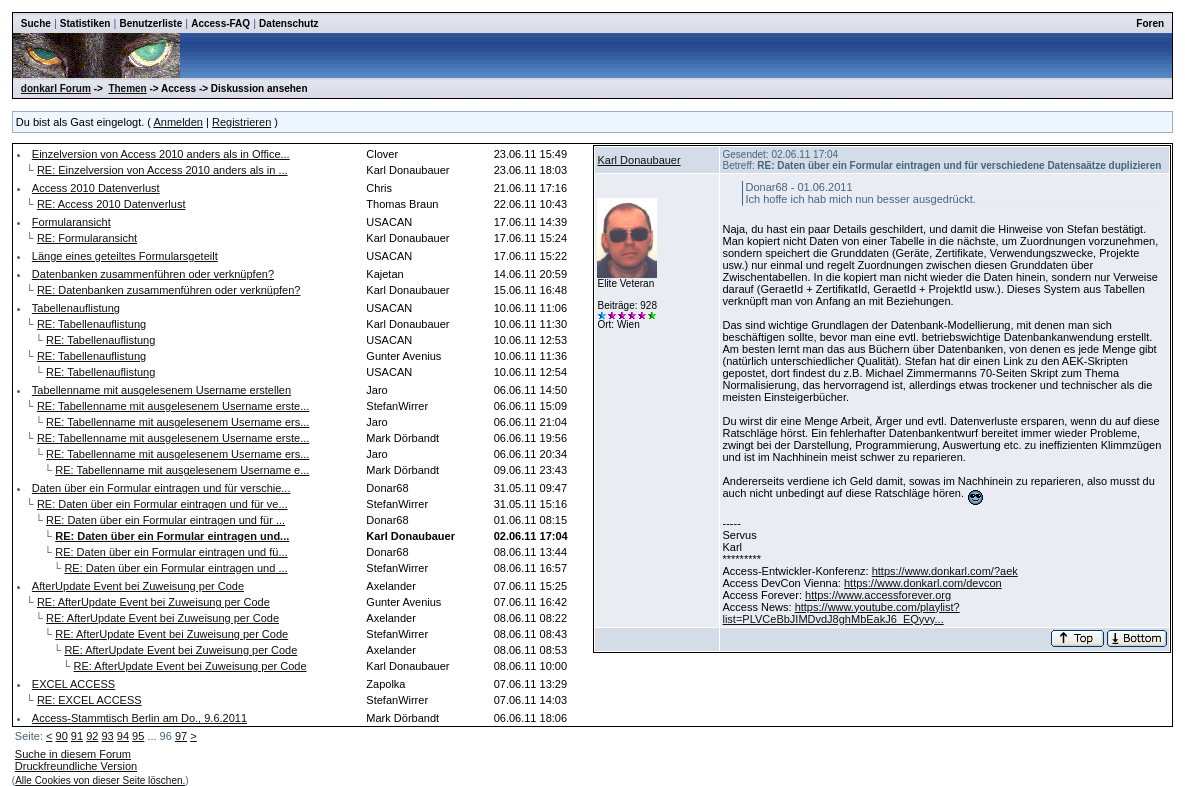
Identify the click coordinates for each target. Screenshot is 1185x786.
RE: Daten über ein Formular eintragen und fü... (171, 552)
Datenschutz (288, 23)
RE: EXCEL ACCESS (89, 700)
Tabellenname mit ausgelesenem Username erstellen (161, 390)
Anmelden (178, 122)
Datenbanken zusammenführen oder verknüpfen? (153, 274)
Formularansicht (71, 222)
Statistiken (85, 23)
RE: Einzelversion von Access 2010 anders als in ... (162, 170)
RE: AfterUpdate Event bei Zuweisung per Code (153, 602)
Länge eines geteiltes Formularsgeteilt (125, 256)
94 (123, 736)
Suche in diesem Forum (73, 754)
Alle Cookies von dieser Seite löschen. (100, 780)
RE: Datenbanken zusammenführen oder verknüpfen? (169, 290)
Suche (36, 23)
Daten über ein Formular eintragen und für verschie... (161, 488)
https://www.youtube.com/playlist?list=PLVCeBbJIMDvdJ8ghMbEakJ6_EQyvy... (840, 613)
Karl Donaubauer (638, 160)
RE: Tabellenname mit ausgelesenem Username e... (182, 470)
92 (92, 736)
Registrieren (241, 122)
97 (181, 736)
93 (107, 736)
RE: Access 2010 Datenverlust (111, 204)
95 (138, 736)
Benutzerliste (150, 23)
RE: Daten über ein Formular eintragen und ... (175, 568)
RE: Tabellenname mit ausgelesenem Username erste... (173, 406)
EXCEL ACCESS (73, 684)
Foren (1150, 23)
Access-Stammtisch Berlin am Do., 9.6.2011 (139, 718)
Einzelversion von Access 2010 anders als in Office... (161, 154)
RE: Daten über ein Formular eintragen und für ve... (162, 504)
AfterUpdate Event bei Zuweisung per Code (138, 586)
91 (77, 736)
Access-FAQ (220, 23)
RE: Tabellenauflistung (91, 324)
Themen (127, 88)
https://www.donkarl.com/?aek (945, 571)
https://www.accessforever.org (878, 595)
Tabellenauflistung (76, 308)
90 (62, 736)
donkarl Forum (56, 88)
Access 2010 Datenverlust (96, 188)
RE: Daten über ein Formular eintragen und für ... (165, 520)
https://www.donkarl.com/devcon (923, 583)
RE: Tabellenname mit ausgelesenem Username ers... (177, 422)
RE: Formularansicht (87, 238)
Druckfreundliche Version (76, 766)
